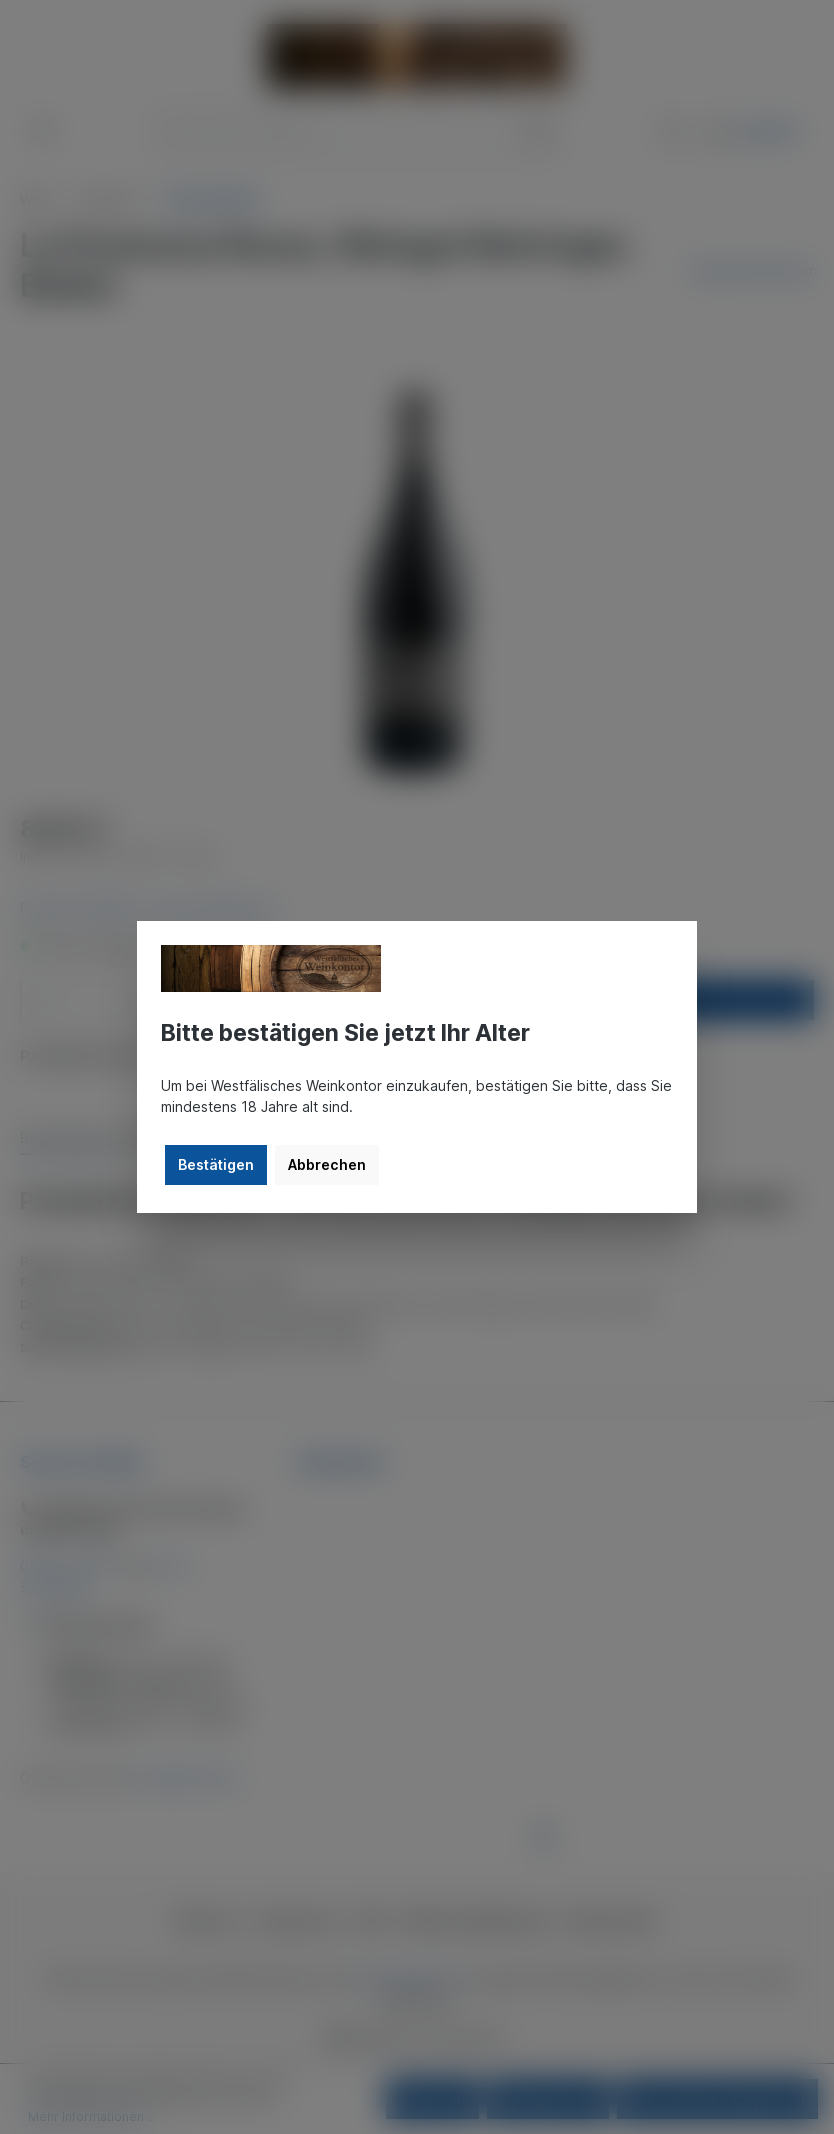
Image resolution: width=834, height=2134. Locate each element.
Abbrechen (327, 1164)
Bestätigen (216, 1164)
